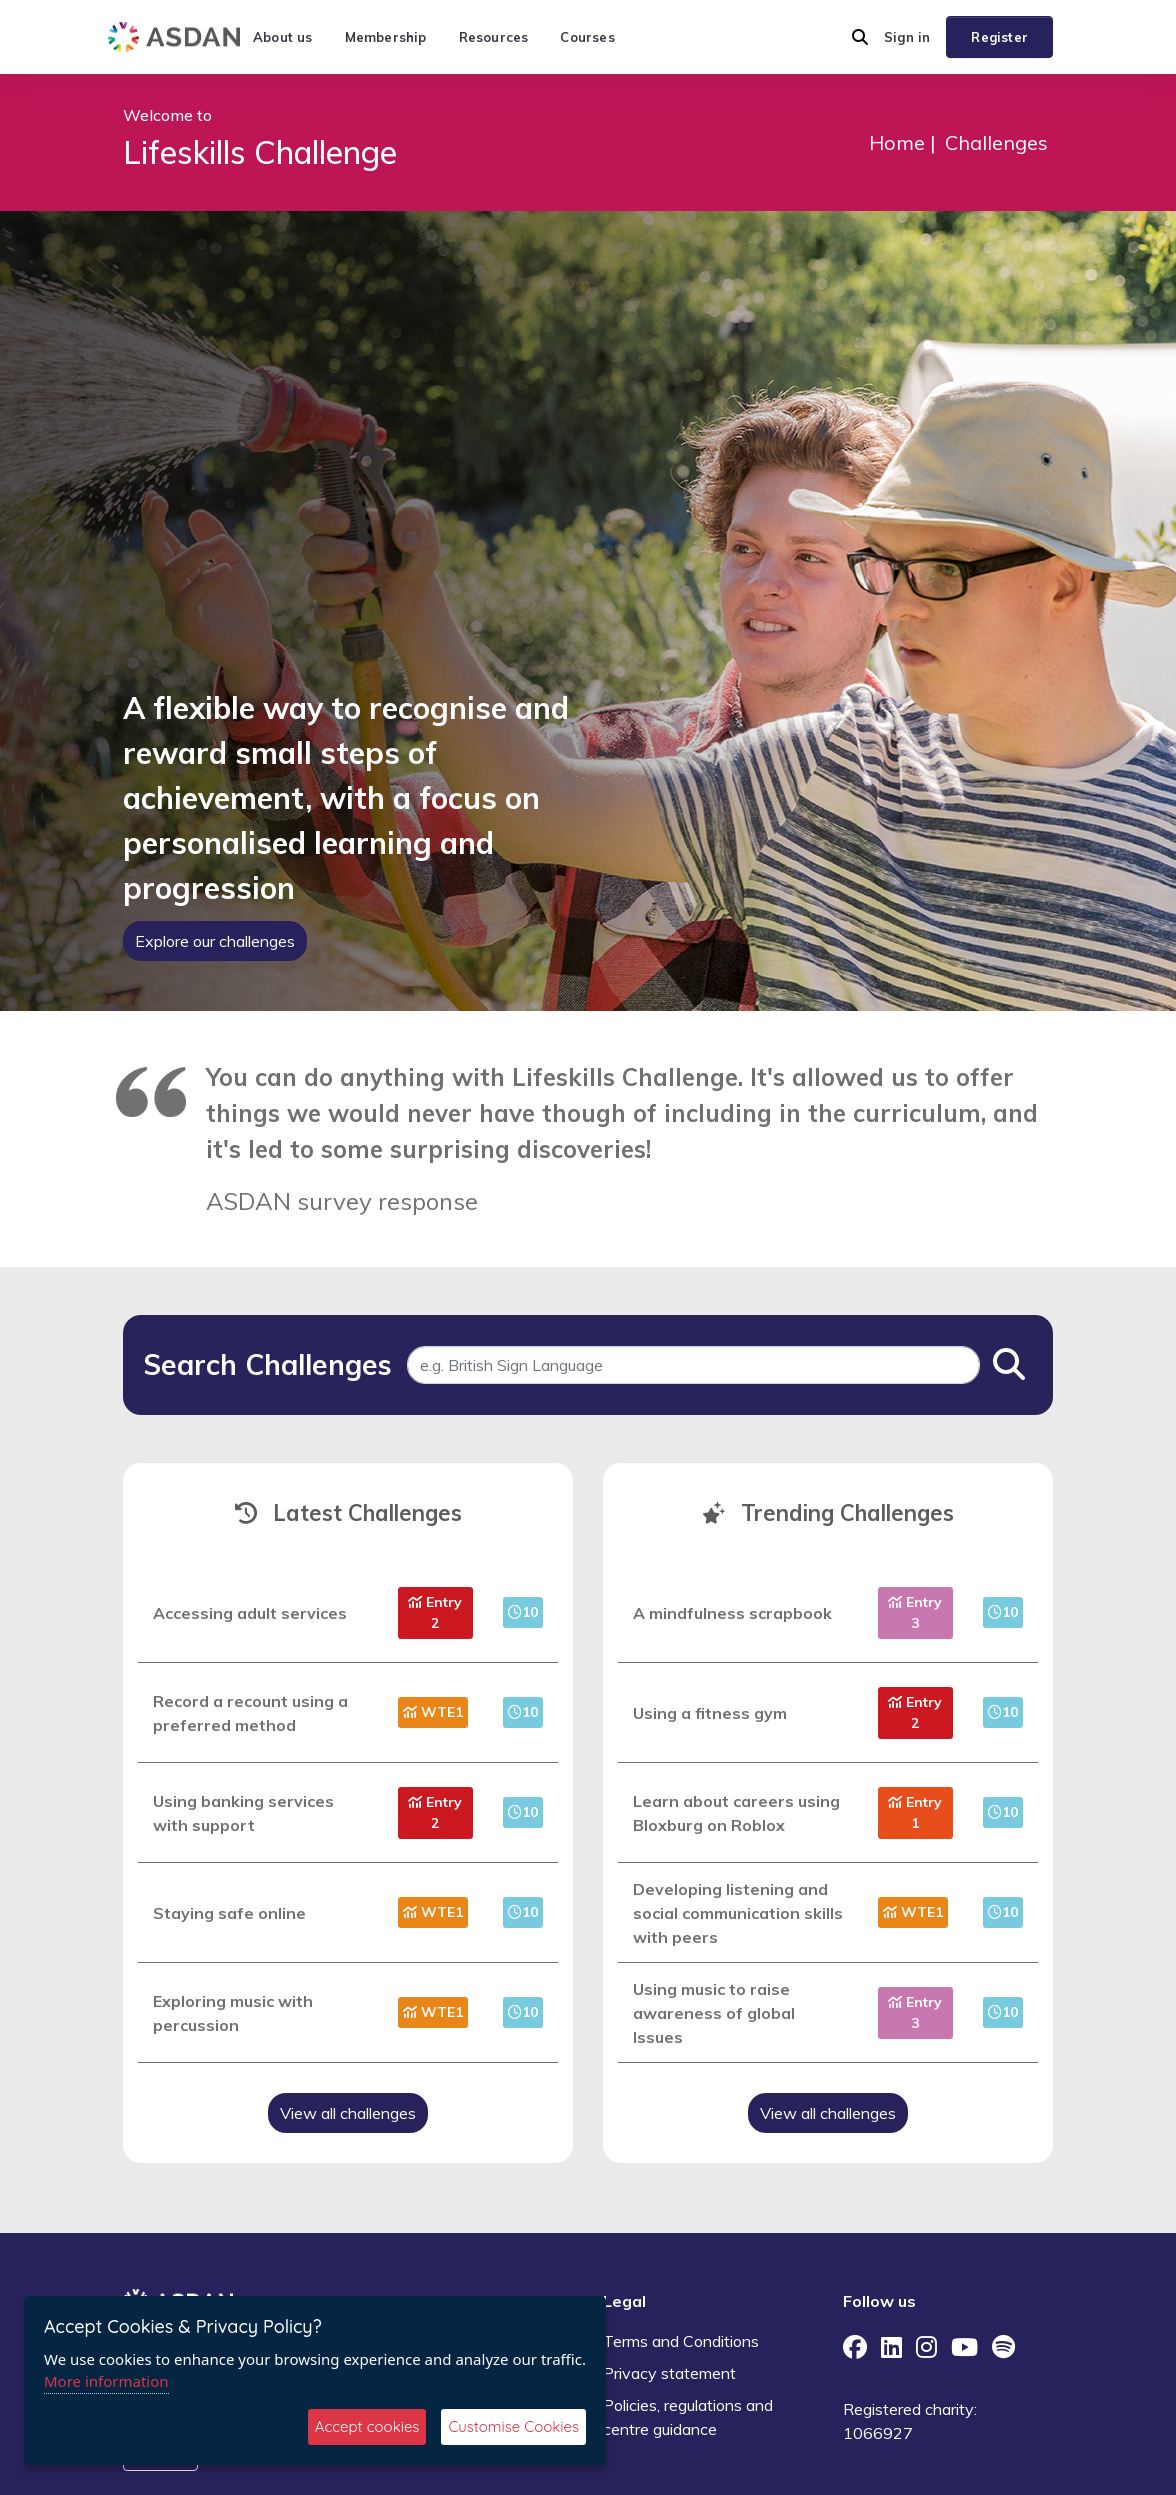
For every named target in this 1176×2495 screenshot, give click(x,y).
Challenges (996, 142)
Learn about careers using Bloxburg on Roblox (736, 1813)
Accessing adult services (250, 1613)
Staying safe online (229, 1913)
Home (897, 142)
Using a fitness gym (710, 1713)
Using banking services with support (243, 1813)
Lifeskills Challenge (260, 152)
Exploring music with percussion (233, 2013)
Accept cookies (367, 2426)
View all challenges (348, 2113)
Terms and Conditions (681, 2341)
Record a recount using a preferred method (250, 1713)
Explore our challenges (215, 941)
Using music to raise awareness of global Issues (714, 2013)
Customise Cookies (513, 2426)
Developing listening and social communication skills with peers (738, 1913)
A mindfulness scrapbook (732, 1613)
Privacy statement (669, 2373)
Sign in (907, 37)
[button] (860, 37)
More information (106, 2381)
